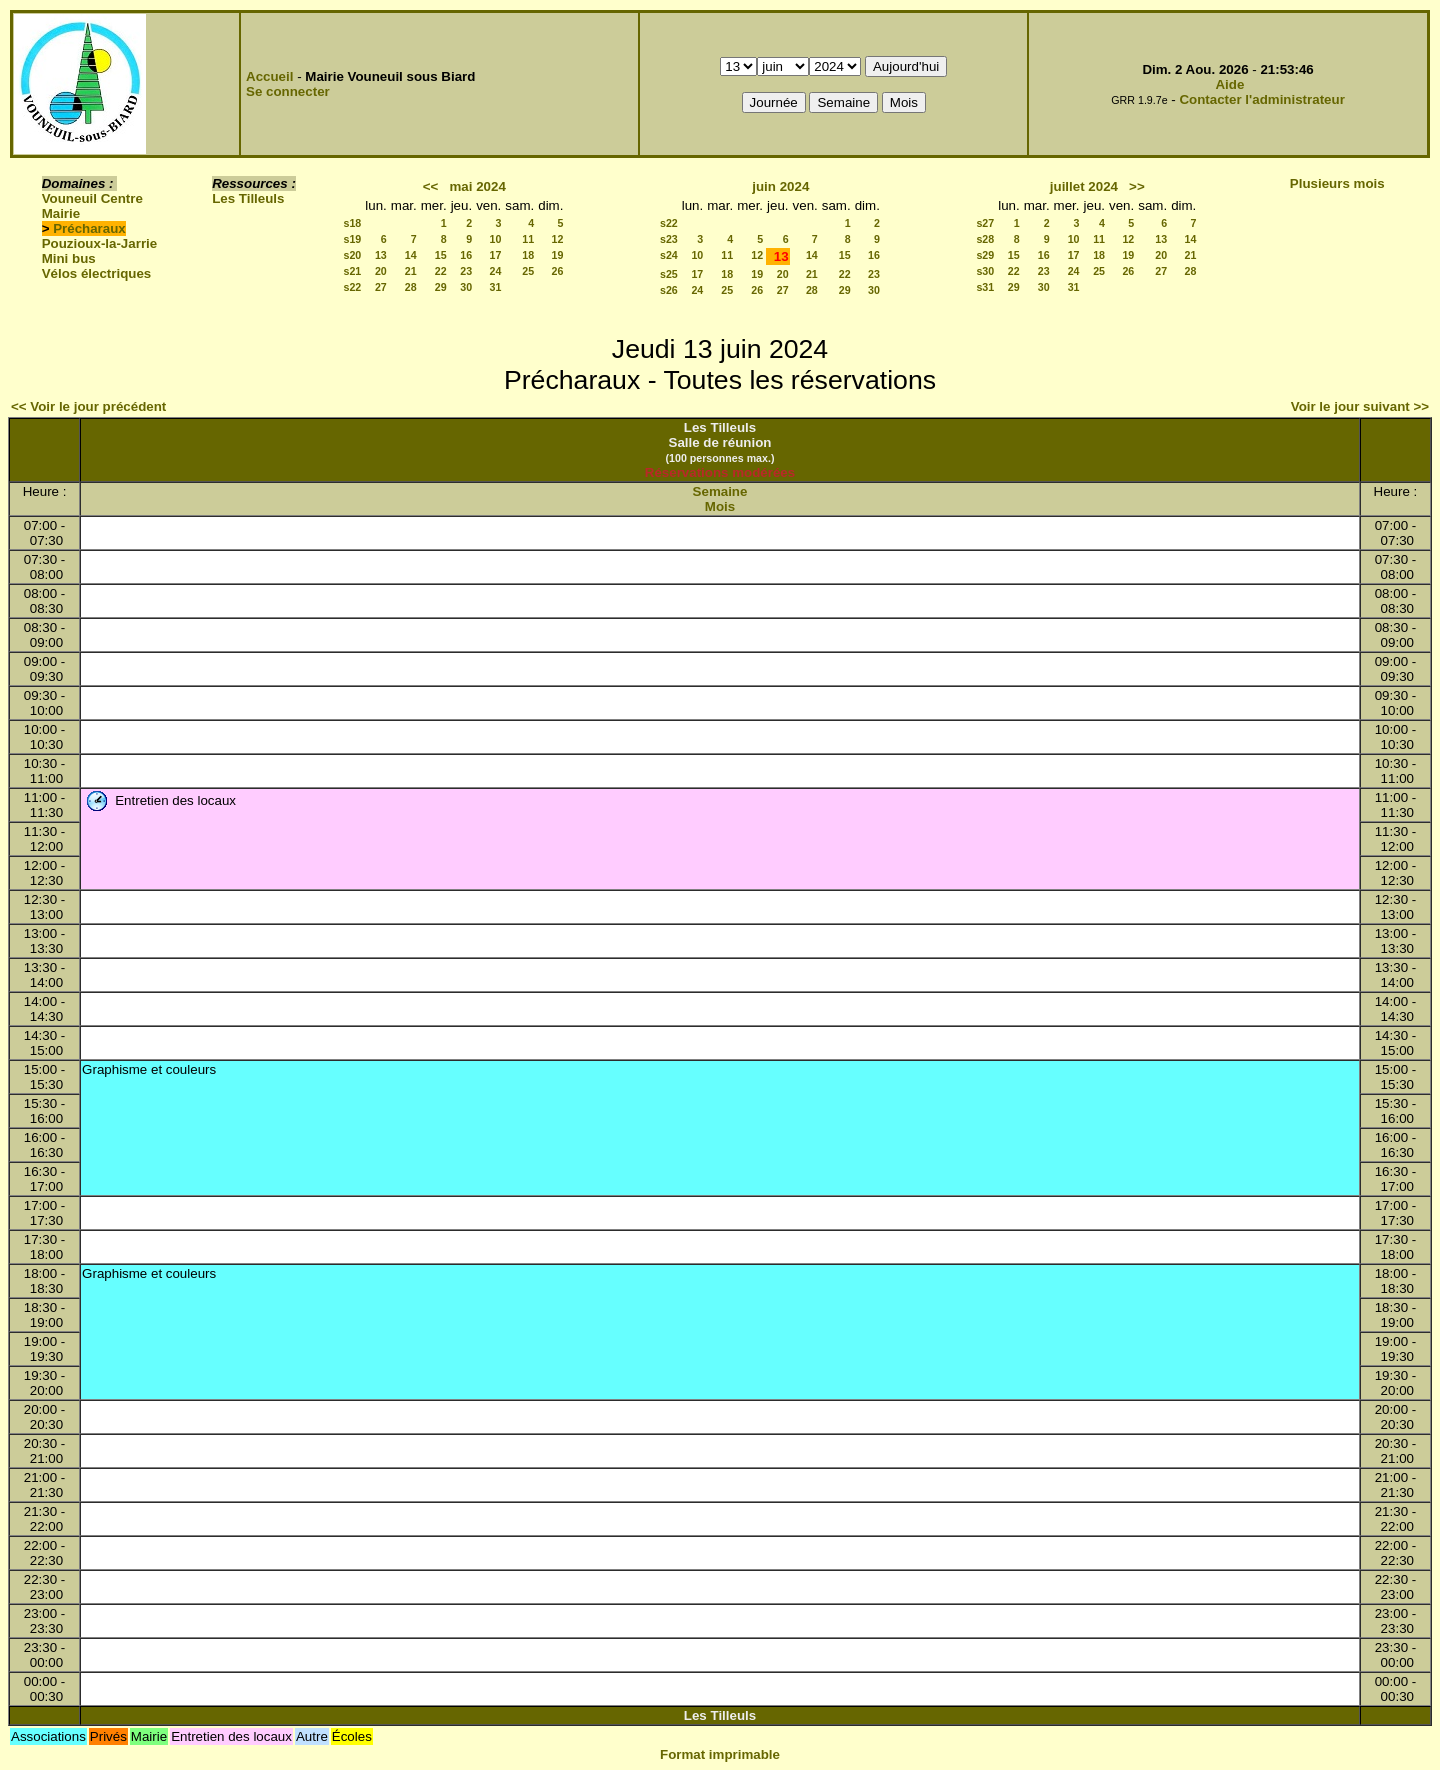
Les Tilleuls (248, 198)
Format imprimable (720, 1754)
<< (431, 186)
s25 (669, 274)
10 (495, 239)
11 (528, 239)
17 (495, 255)
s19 (353, 239)
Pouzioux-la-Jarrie (100, 243)
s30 (985, 271)
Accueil (269, 76)
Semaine (720, 491)
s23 (669, 239)
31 (495, 287)
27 (381, 287)
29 (441, 287)
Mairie (61, 213)
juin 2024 (780, 186)
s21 (353, 271)
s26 (669, 290)
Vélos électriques (97, 273)
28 (411, 287)
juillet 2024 (1084, 186)
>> (1137, 186)
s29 (985, 255)
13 (381, 255)
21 (411, 271)
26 (558, 271)
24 (495, 271)
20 (381, 271)
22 (441, 271)
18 (528, 255)
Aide (1229, 84)
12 (558, 239)
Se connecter (288, 91)
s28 (985, 239)
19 (558, 255)
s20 (353, 255)
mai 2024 (478, 186)
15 (441, 255)
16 (466, 255)
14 (411, 255)
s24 (669, 255)
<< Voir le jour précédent (88, 406)
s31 (985, 287)
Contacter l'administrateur (1261, 99)
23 (466, 271)
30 (466, 287)
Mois (720, 506)
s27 (985, 223)
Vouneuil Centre (92, 198)
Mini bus (69, 258)
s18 (353, 223)
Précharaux (89, 228)
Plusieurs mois (1337, 183)
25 (528, 271)
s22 (353, 287)
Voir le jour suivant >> (1360, 406)
